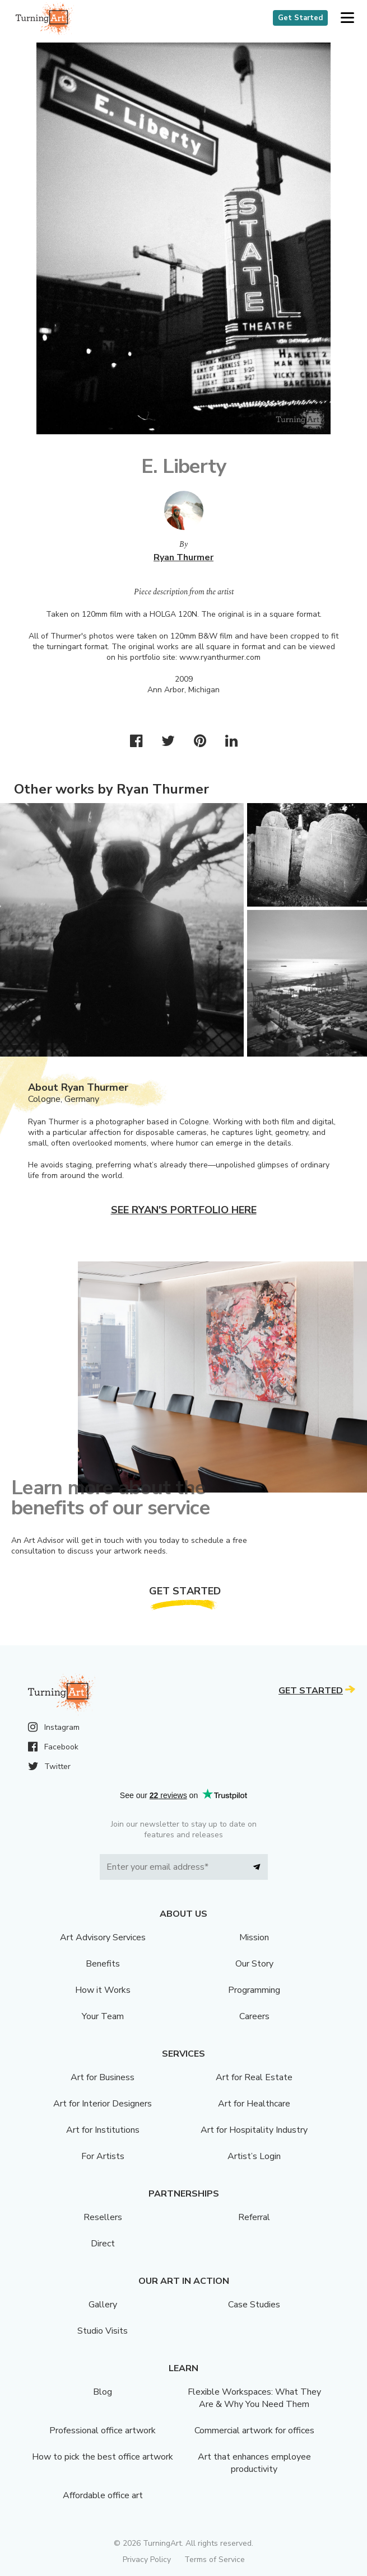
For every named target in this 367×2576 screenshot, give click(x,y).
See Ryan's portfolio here (184, 1210)
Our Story (254, 1964)
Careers (254, 2016)
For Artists (102, 2156)
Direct (103, 2243)
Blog (102, 2392)
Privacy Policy (147, 2559)
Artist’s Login (254, 2156)
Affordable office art (103, 2495)
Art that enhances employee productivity (254, 2463)
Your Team (103, 2016)
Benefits (103, 1964)
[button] (347, 18)
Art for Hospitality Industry (254, 2130)
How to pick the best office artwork (102, 2457)
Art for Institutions (103, 2130)
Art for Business (102, 2077)
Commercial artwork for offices (254, 2430)
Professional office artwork (102, 2430)
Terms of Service (214, 2559)
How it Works (103, 1990)
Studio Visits (102, 2331)
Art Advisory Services (103, 1937)
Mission (254, 1937)
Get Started (300, 18)
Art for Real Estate (254, 2077)
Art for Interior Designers (102, 2104)
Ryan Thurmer (183, 557)
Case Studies (254, 2304)
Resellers (102, 2217)
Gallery (103, 2304)
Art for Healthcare (254, 2104)
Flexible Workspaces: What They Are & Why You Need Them (254, 2398)
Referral (254, 2217)
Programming (254, 1990)
